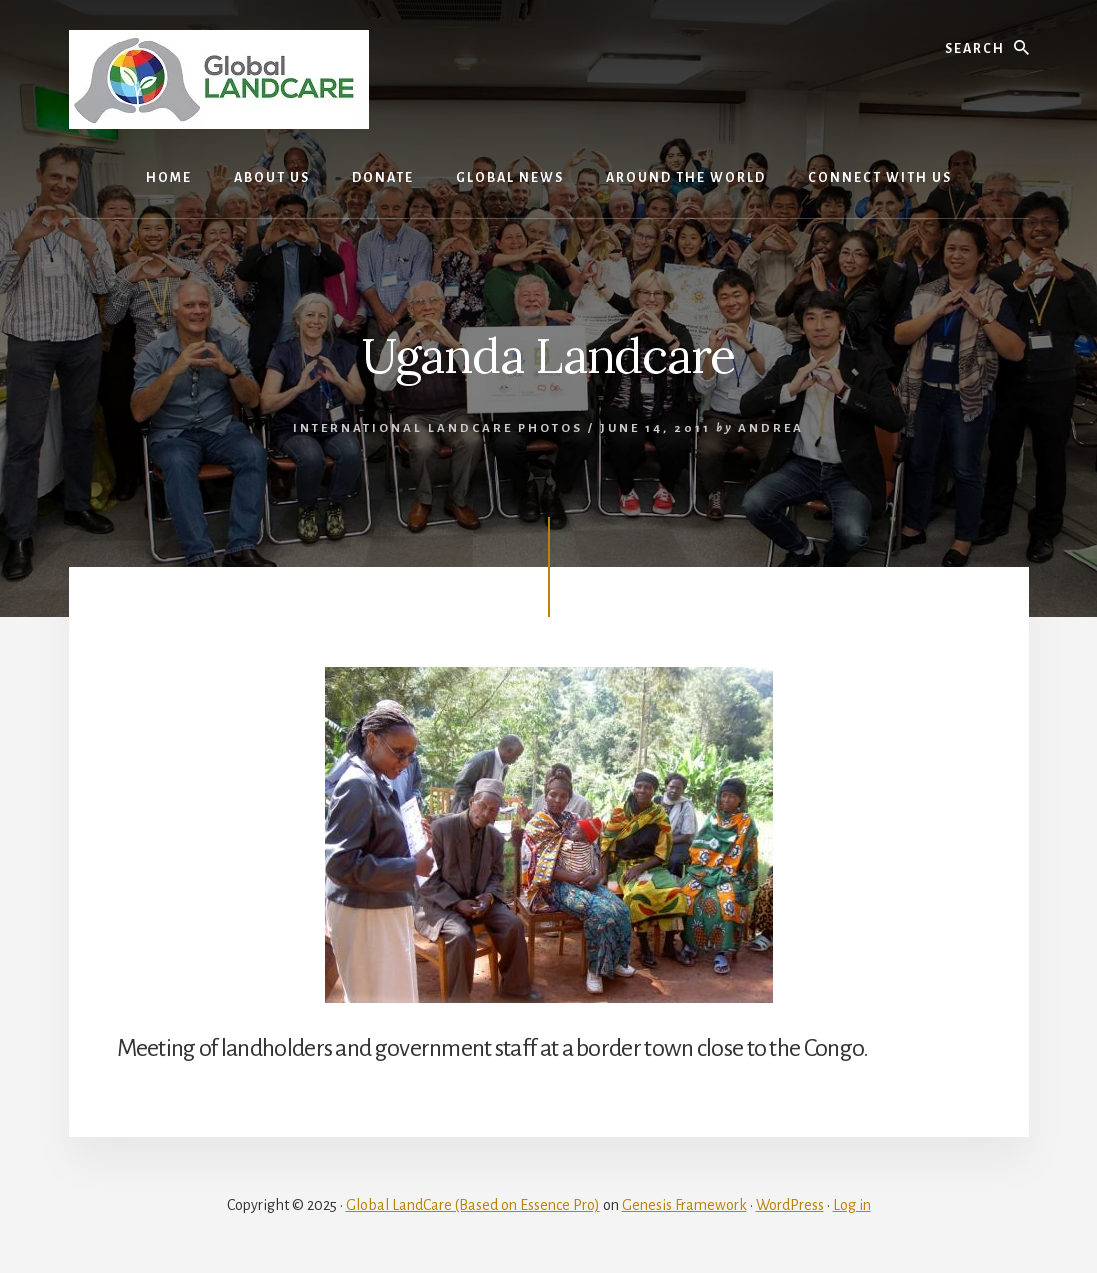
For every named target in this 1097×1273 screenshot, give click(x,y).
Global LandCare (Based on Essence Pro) (473, 1205)
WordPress (790, 1205)
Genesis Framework (684, 1205)
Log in (852, 1205)
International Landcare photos (438, 428)
